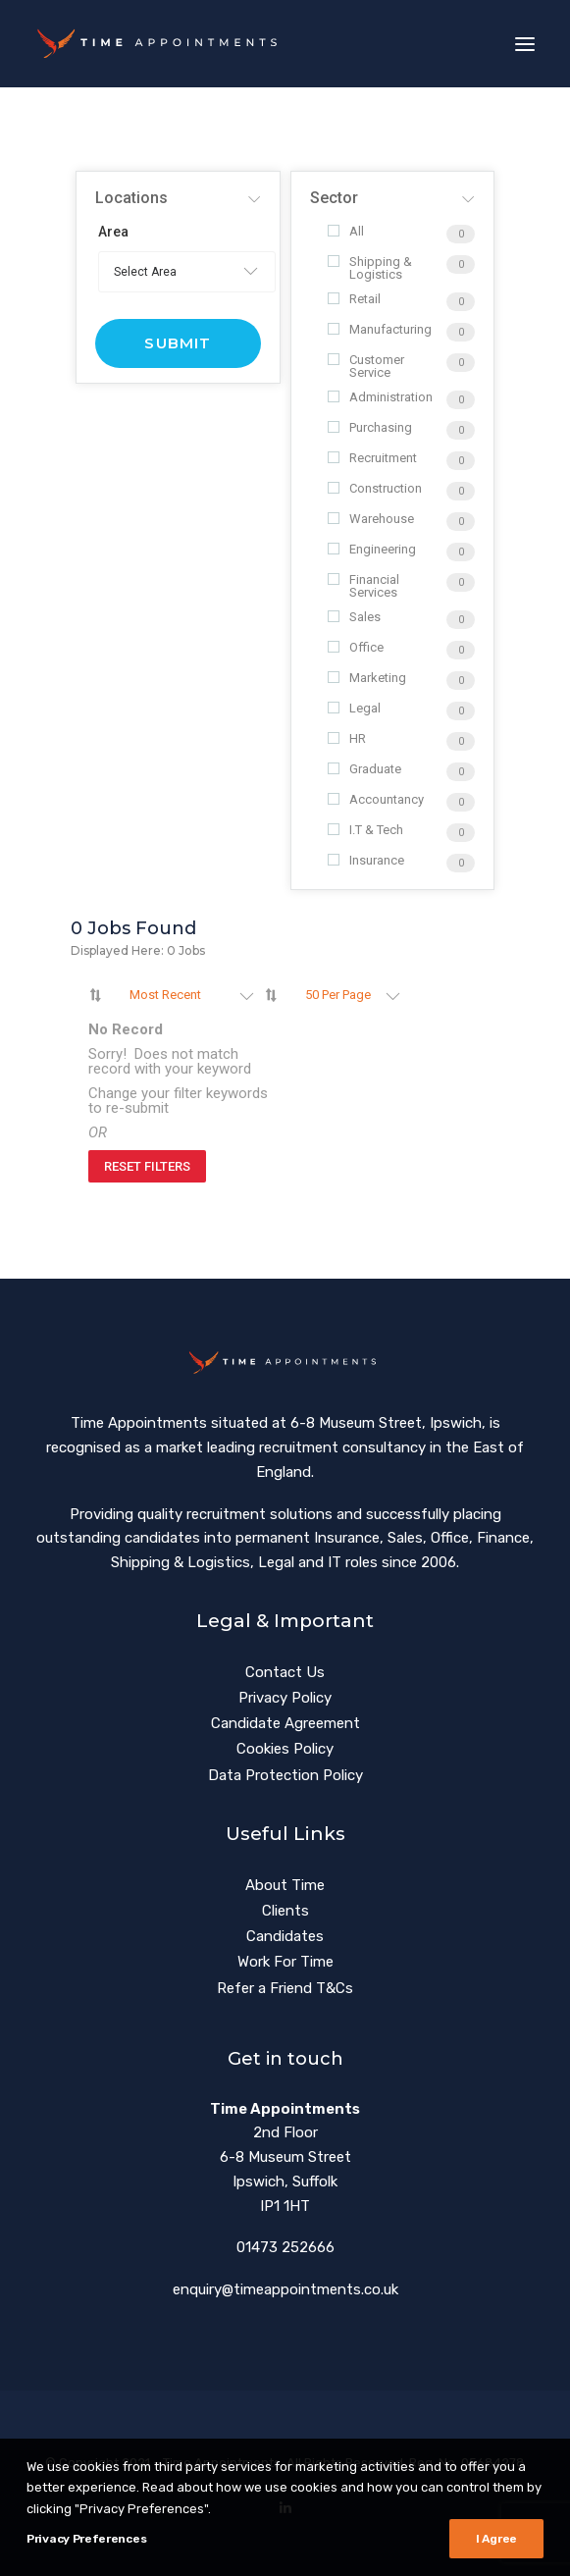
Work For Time (285, 1962)
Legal (354, 708)
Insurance (366, 860)
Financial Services (363, 586)
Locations (131, 197)
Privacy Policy (285, 1698)
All (346, 231)
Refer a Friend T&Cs (285, 1988)
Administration (380, 397)
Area (113, 231)
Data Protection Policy (285, 1775)
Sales (354, 616)
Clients (285, 1910)
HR (347, 738)
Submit (177, 343)
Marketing (367, 677)
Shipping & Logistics (370, 268)
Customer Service (366, 366)
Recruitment (372, 457)
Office (356, 647)
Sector (334, 197)
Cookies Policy (285, 1749)
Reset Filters (147, 1166)
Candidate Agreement (285, 1723)
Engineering (372, 549)
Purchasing (370, 427)
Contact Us (285, 1672)
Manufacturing (380, 329)
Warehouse (371, 518)
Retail (354, 298)
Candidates (285, 1936)
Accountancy (376, 799)
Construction (375, 488)
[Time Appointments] (160, 43)
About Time (285, 1885)
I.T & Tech (365, 829)
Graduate (364, 768)
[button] (525, 43)
